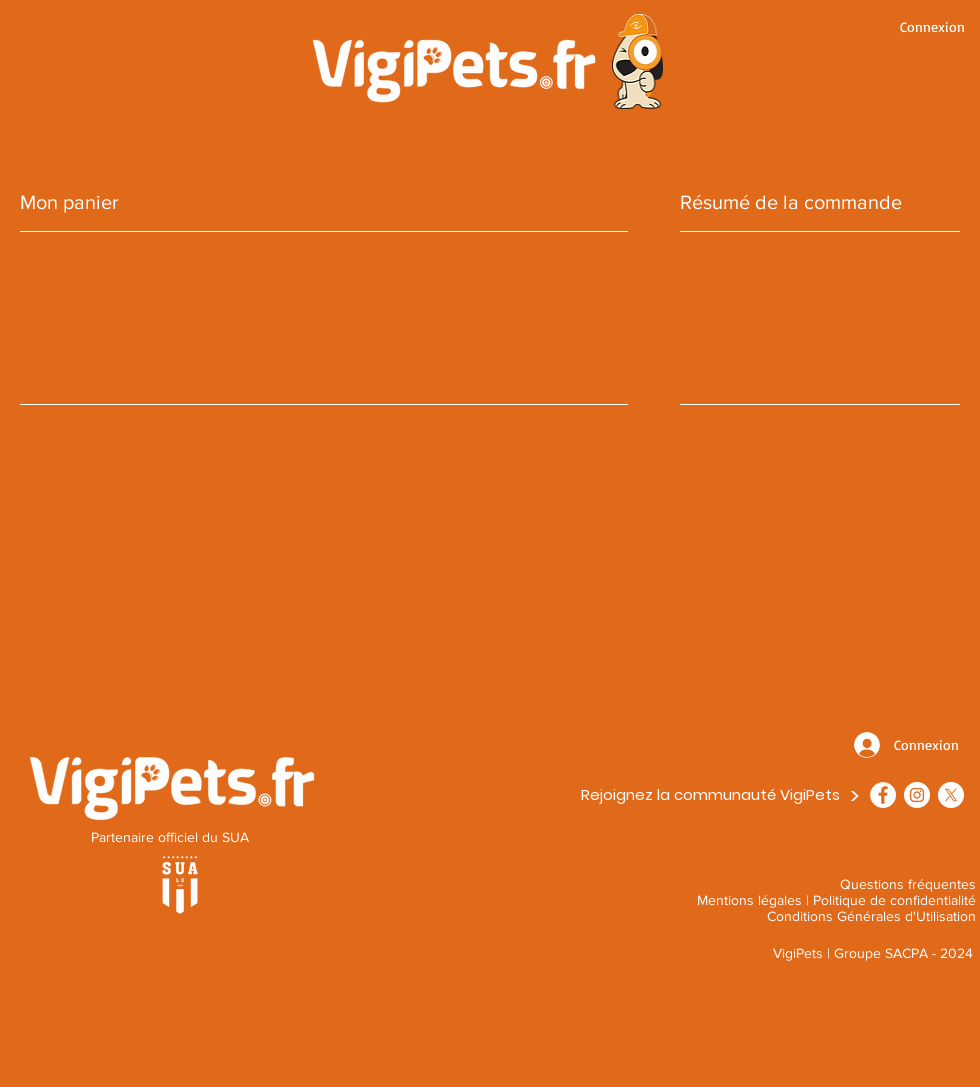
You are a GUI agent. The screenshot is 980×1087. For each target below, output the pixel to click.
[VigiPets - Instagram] (917, 795)
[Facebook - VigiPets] (883, 795)
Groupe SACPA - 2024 (903, 953)
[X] (951, 795)
